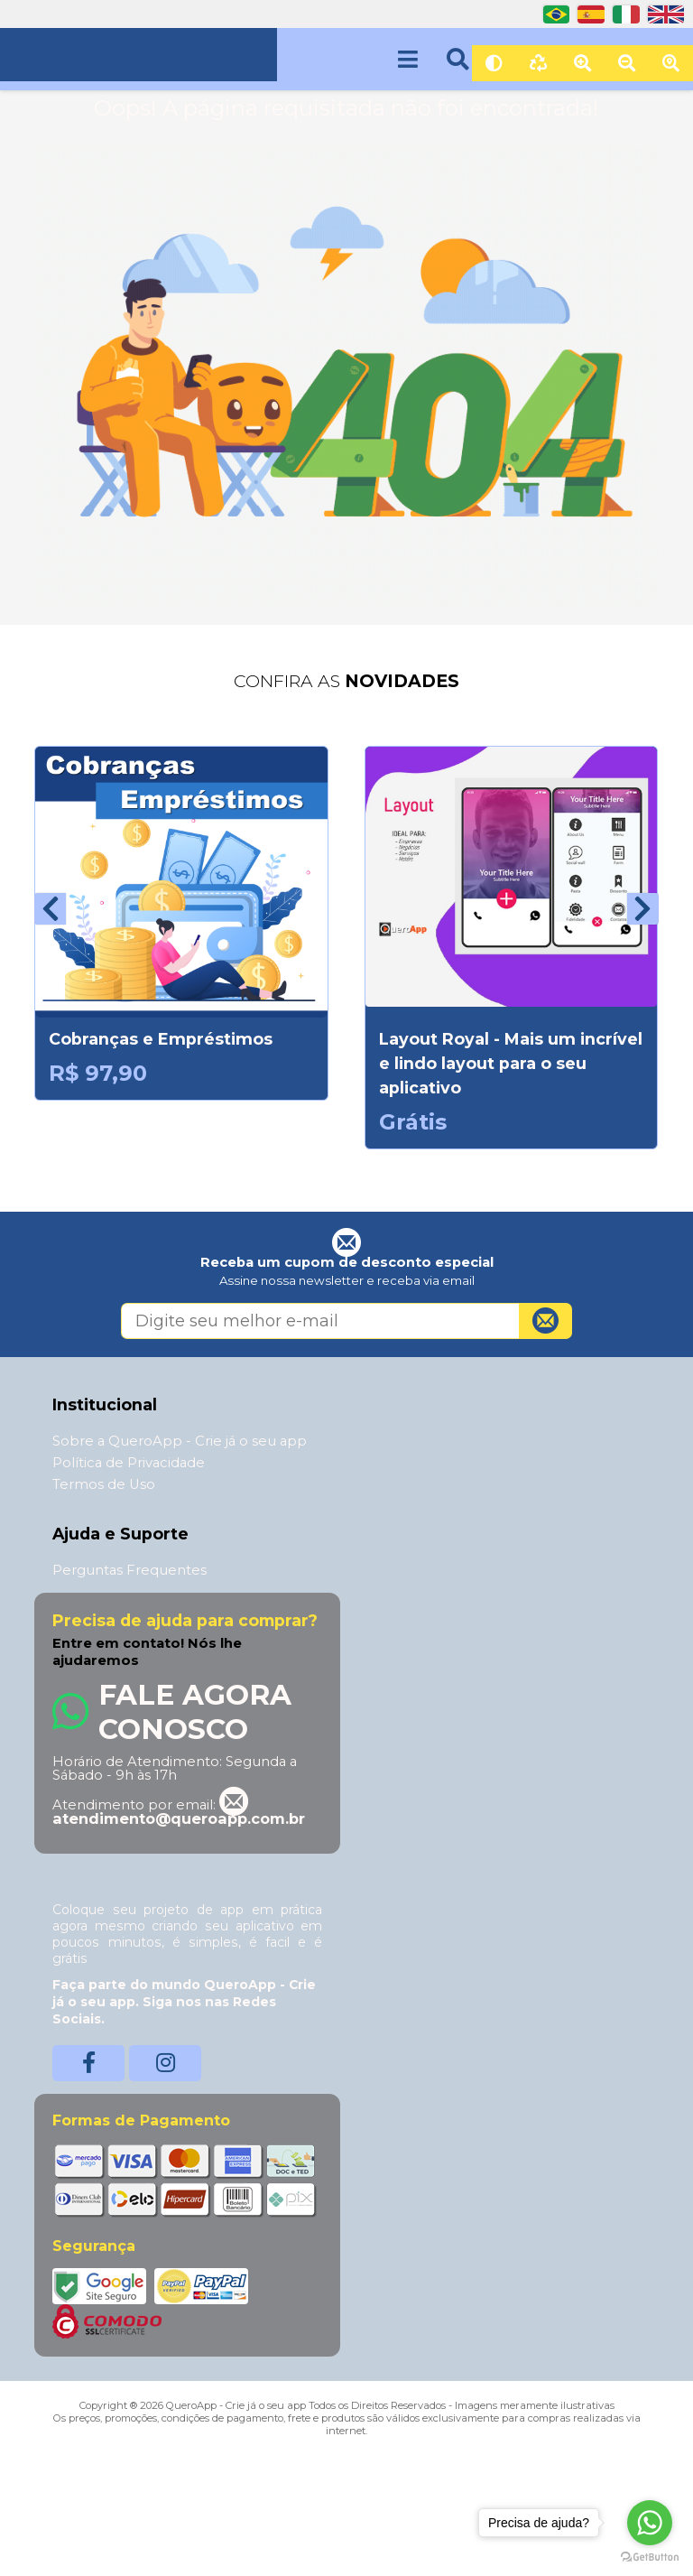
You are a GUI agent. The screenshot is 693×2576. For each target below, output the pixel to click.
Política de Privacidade (128, 1463)
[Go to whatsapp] (649, 2522)
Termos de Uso (103, 1484)
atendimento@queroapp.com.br (178, 1811)
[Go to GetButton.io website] (650, 2557)
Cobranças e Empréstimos (161, 1038)
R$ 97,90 (98, 1073)
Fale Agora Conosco (194, 1712)
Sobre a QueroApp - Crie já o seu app (179, 1441)
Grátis (413, 1122)
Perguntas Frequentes (129, 1570)
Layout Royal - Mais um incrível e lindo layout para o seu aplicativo (510, 1063)
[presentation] (50, 909)
